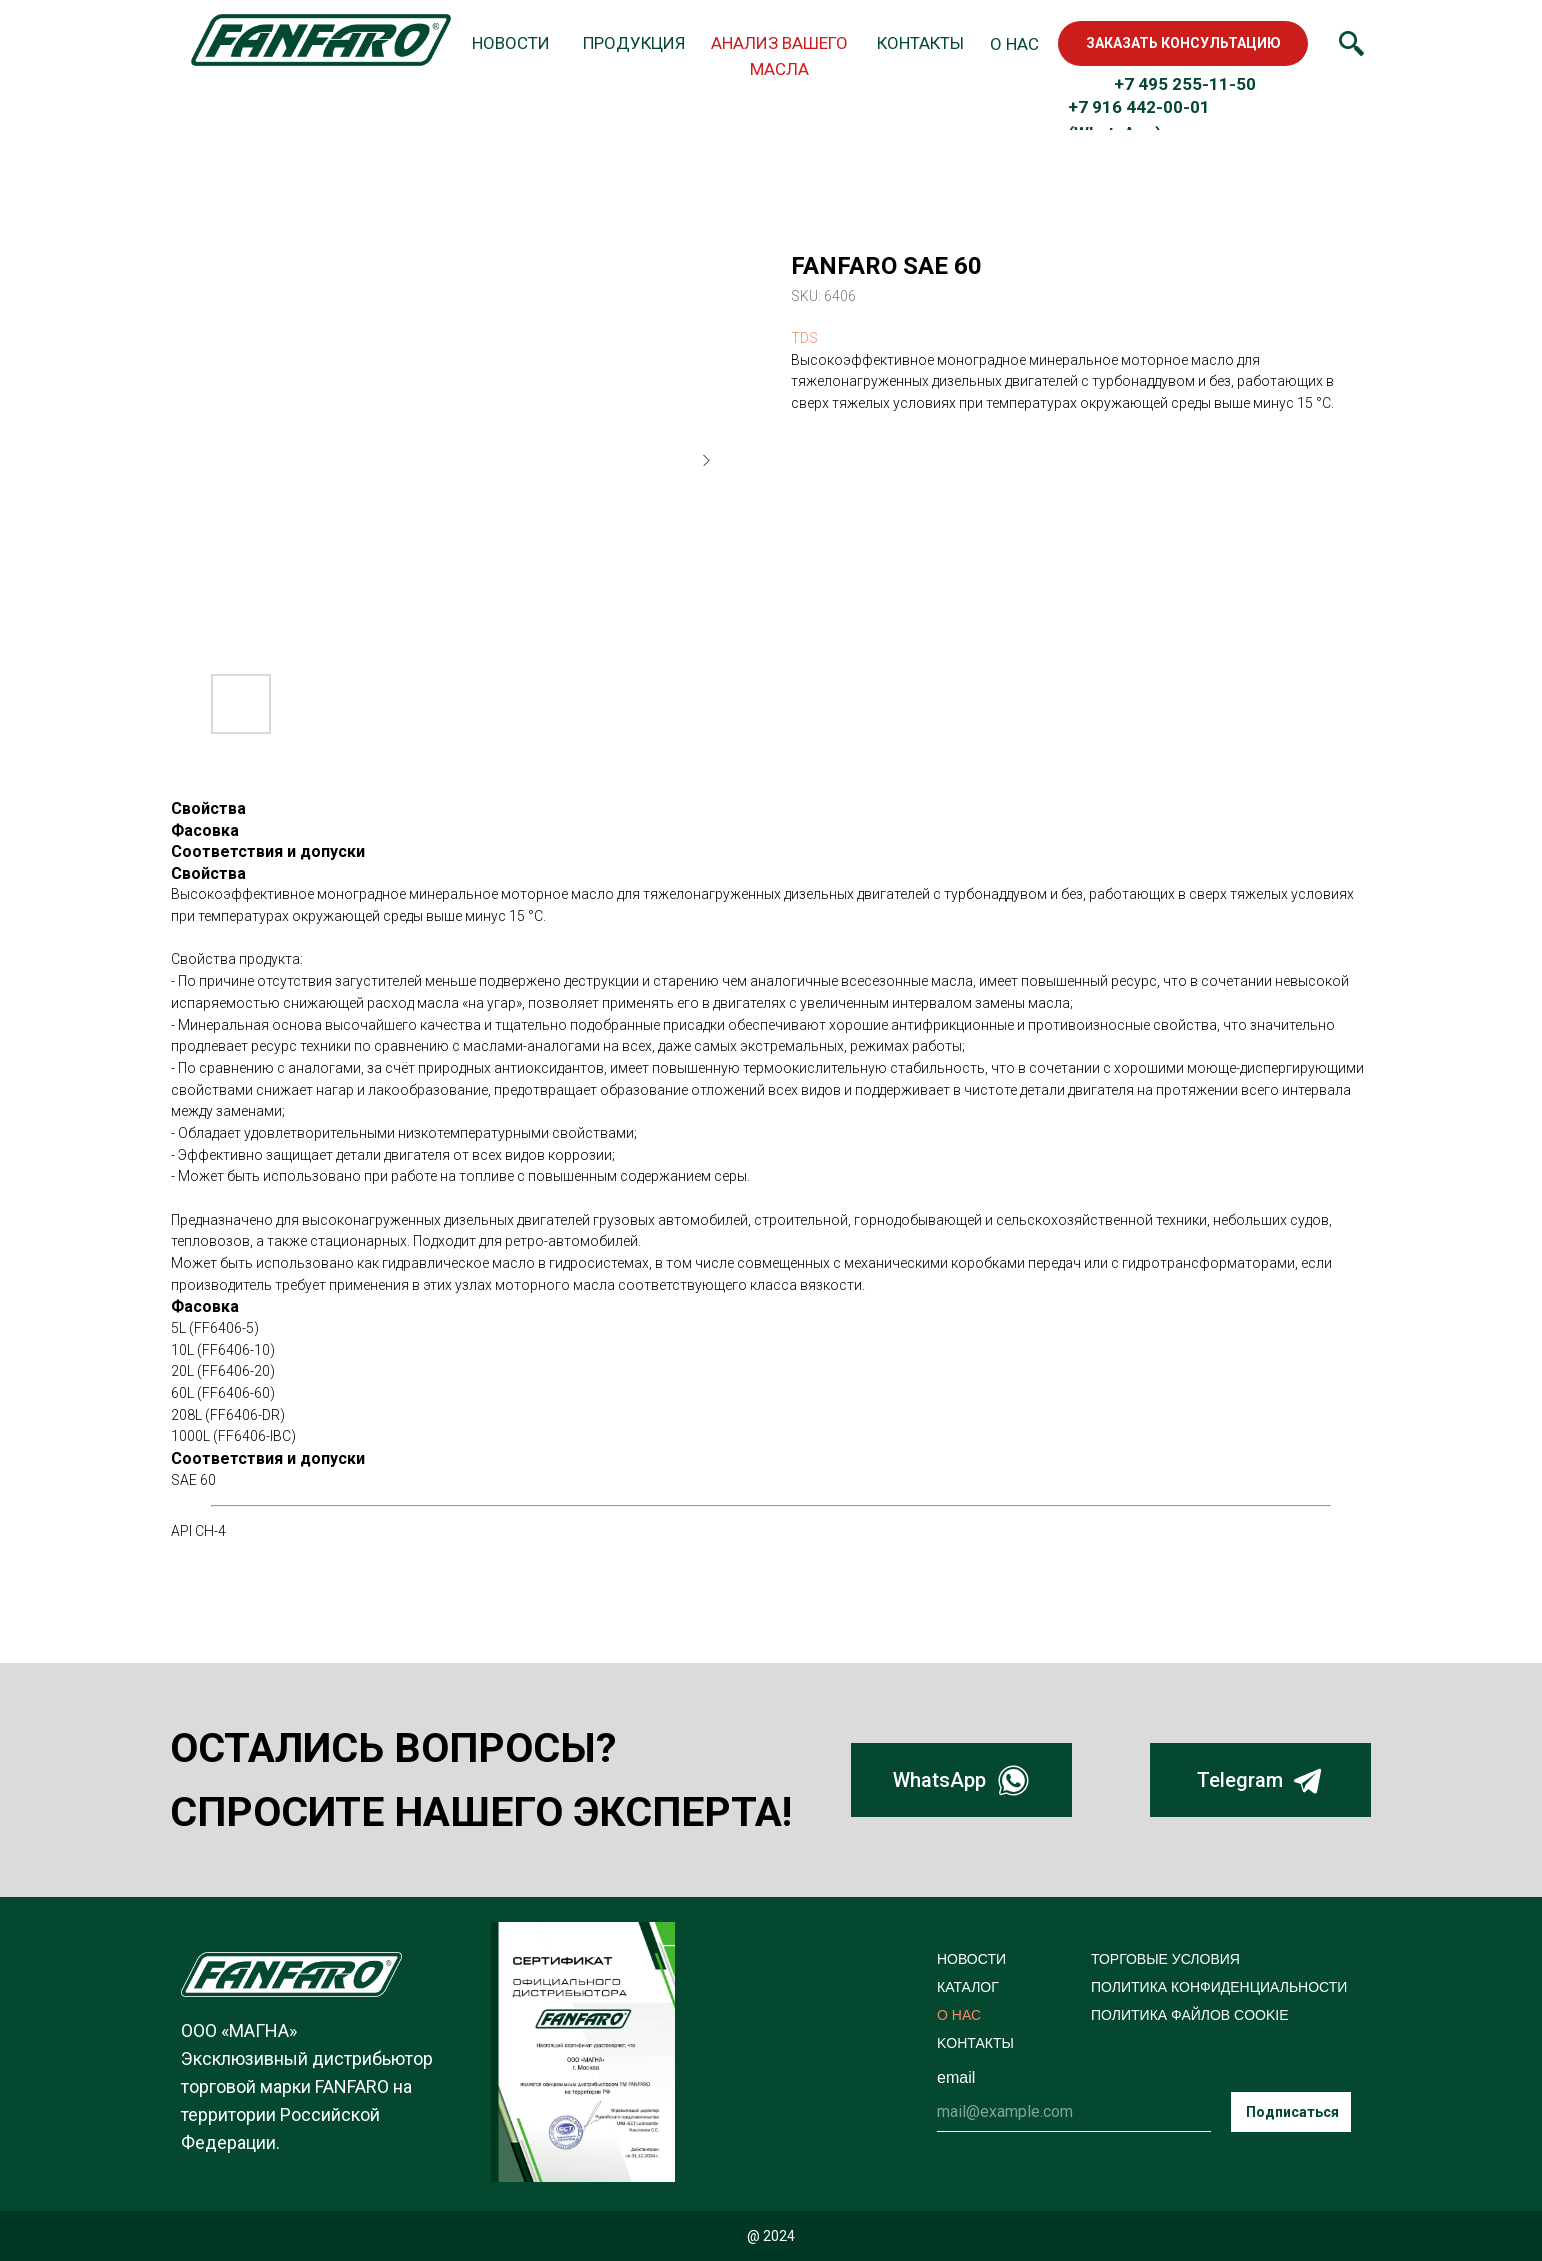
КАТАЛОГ (968, 1987)
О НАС (959, 2015)
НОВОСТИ (971, 1959)
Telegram (1240, 1780)
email (956, 2077)
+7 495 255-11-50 (1185, 84)
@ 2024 (771, 2236)
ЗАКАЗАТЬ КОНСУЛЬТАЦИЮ (1183, 43)
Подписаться (1292, 2112)
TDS (804, 338)
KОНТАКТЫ (975, 2043)
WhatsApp (939, 1780)
